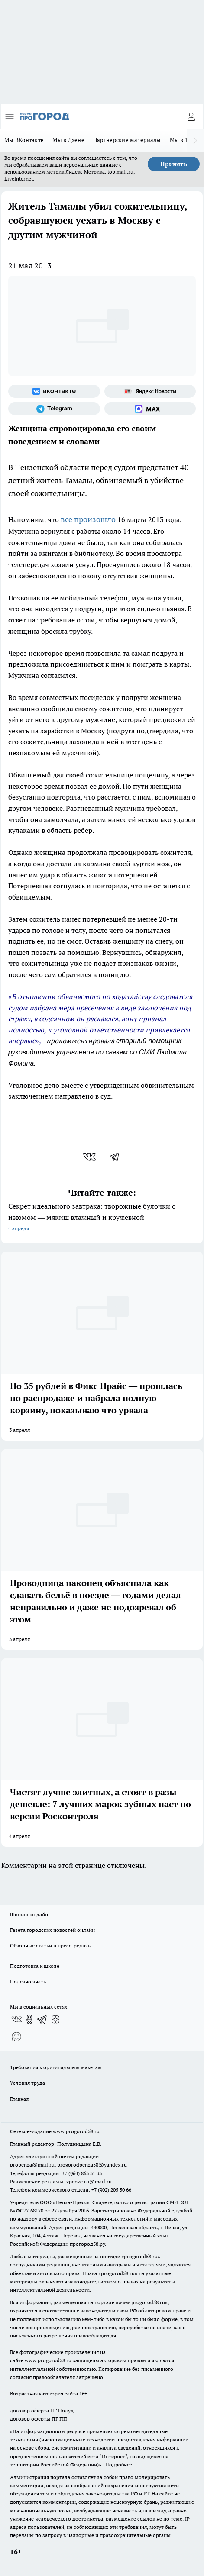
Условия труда (27, 2082)
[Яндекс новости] (150, 391)
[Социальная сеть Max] (150, 408)
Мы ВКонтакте (24, 140)
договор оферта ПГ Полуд (42, 2410)
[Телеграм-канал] (54, 408)
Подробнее (118, 2464)
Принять (173, 164)
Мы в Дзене (68, 140)
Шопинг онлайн (29, 1914)
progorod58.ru (141, 2256)
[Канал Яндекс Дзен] (55, 2019)
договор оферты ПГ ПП (38, 2418)
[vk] (90, 1157)
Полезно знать (28, 1981)
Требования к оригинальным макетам (56, 2067)
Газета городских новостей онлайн (52, 1930)
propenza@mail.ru (32, 2164)
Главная (19, 2099)
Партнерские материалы (127, 140)
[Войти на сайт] (191, 116)
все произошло (88, 519)
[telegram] (117, 1157)
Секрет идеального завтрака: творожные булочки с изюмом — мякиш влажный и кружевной (102, 1218)
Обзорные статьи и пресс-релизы (51, 1945)
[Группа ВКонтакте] (54, 391)
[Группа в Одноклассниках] (29, 2019)
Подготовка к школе (34, 1966)
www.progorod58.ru (76, 2131)
